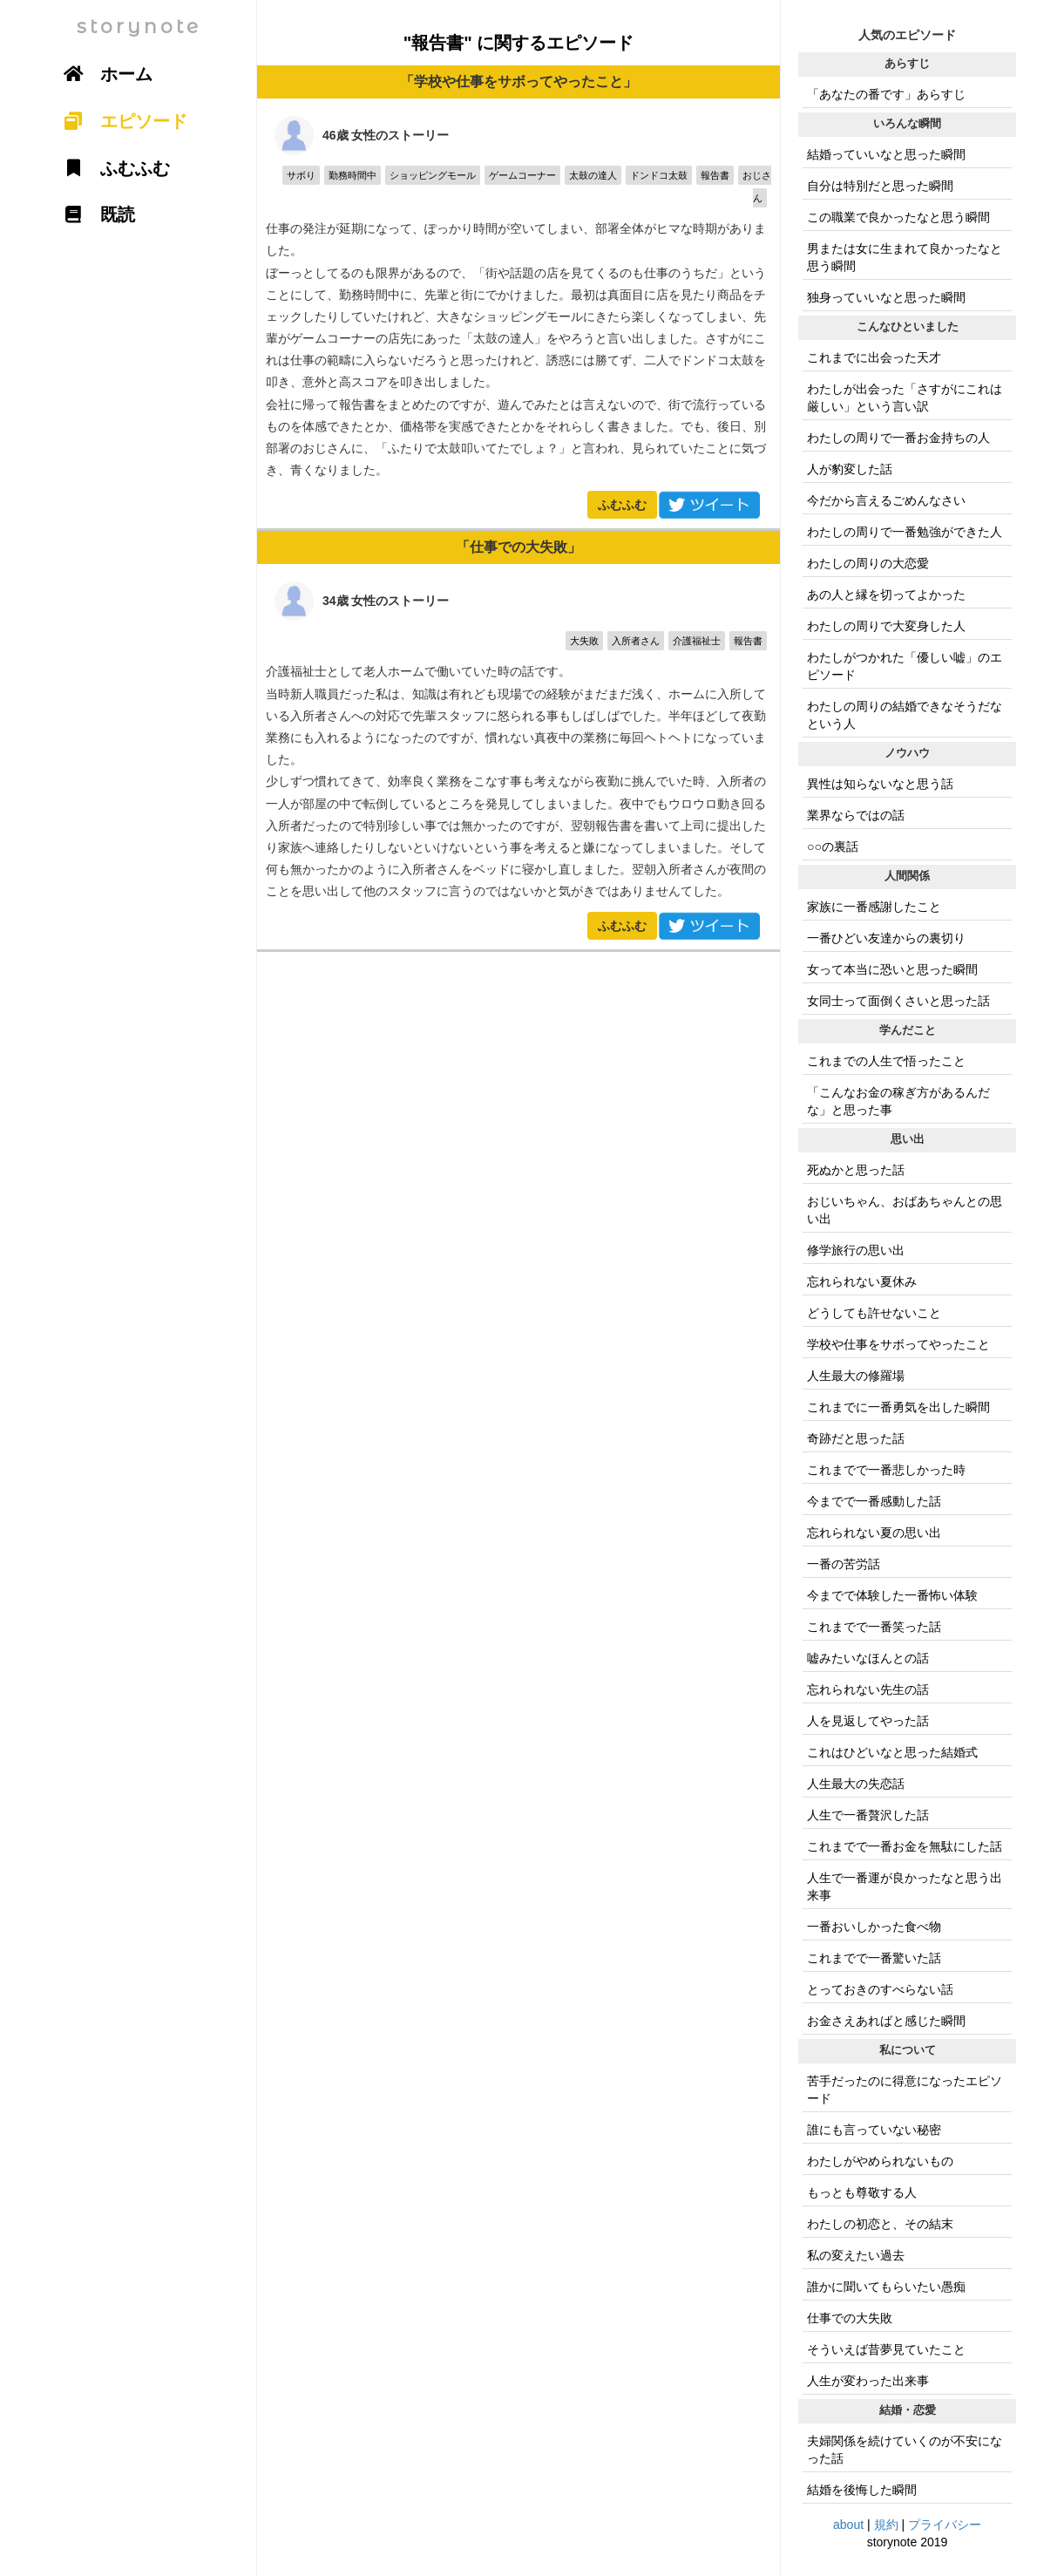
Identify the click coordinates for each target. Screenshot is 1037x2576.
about (848, 2525)
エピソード (119, 121)
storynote (139, 26)
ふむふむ (622, 505)
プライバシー (944, 2525)
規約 (886, 2525)
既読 (93, 214)
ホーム (101, 74)
